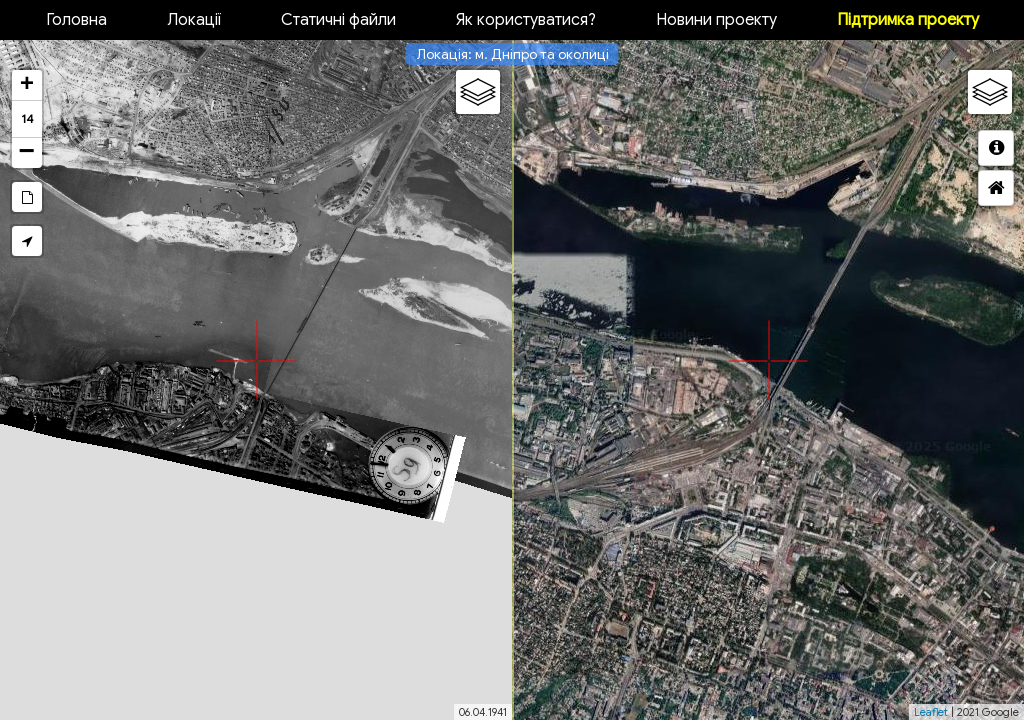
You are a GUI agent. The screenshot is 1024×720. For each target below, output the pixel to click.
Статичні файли (338, 20)
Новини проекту (716, 20)
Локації (194, 20)
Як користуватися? (526, 20)
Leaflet (931, 712)
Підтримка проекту (908, 20)
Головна (76, 20)
